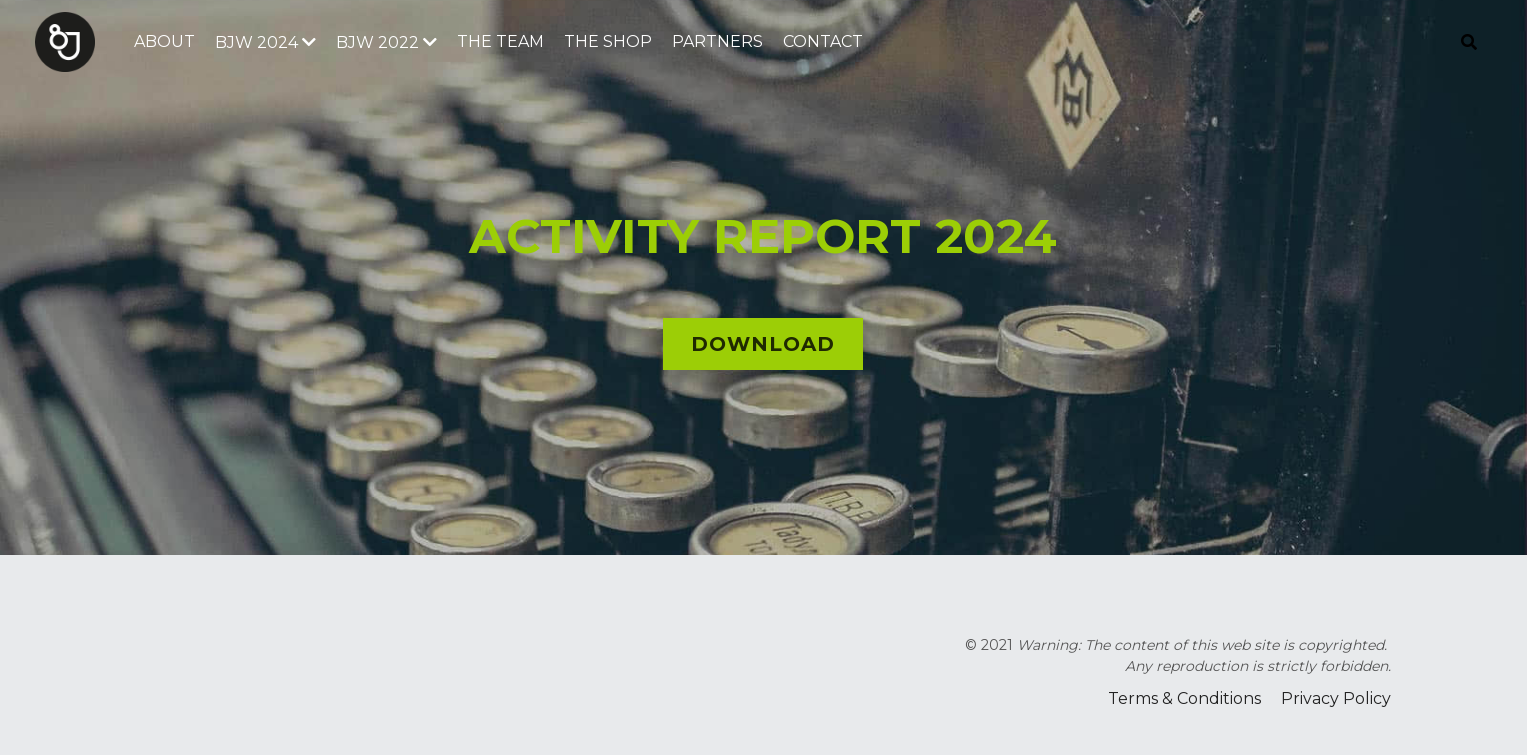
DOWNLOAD (763, 344)
